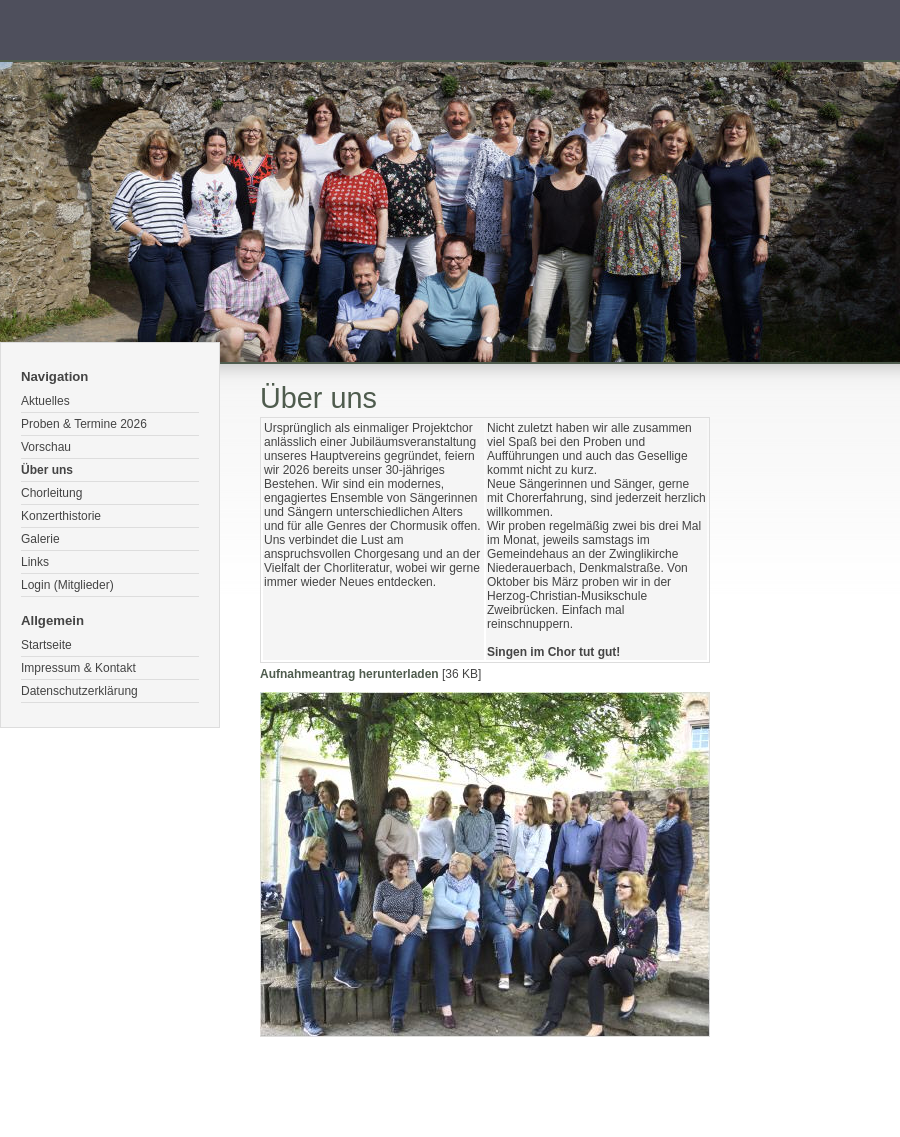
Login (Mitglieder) (67, 585)
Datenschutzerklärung (79, 691)
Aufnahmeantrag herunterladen (349, 674)
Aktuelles (45, 401)
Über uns (47, 470)
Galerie (40, 539)
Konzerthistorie (61, 516)
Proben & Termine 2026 (84, 424)
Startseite (46, 645)
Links (35, 562)
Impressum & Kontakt (78, 668)
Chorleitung (51, 493)
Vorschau (46, 447)
